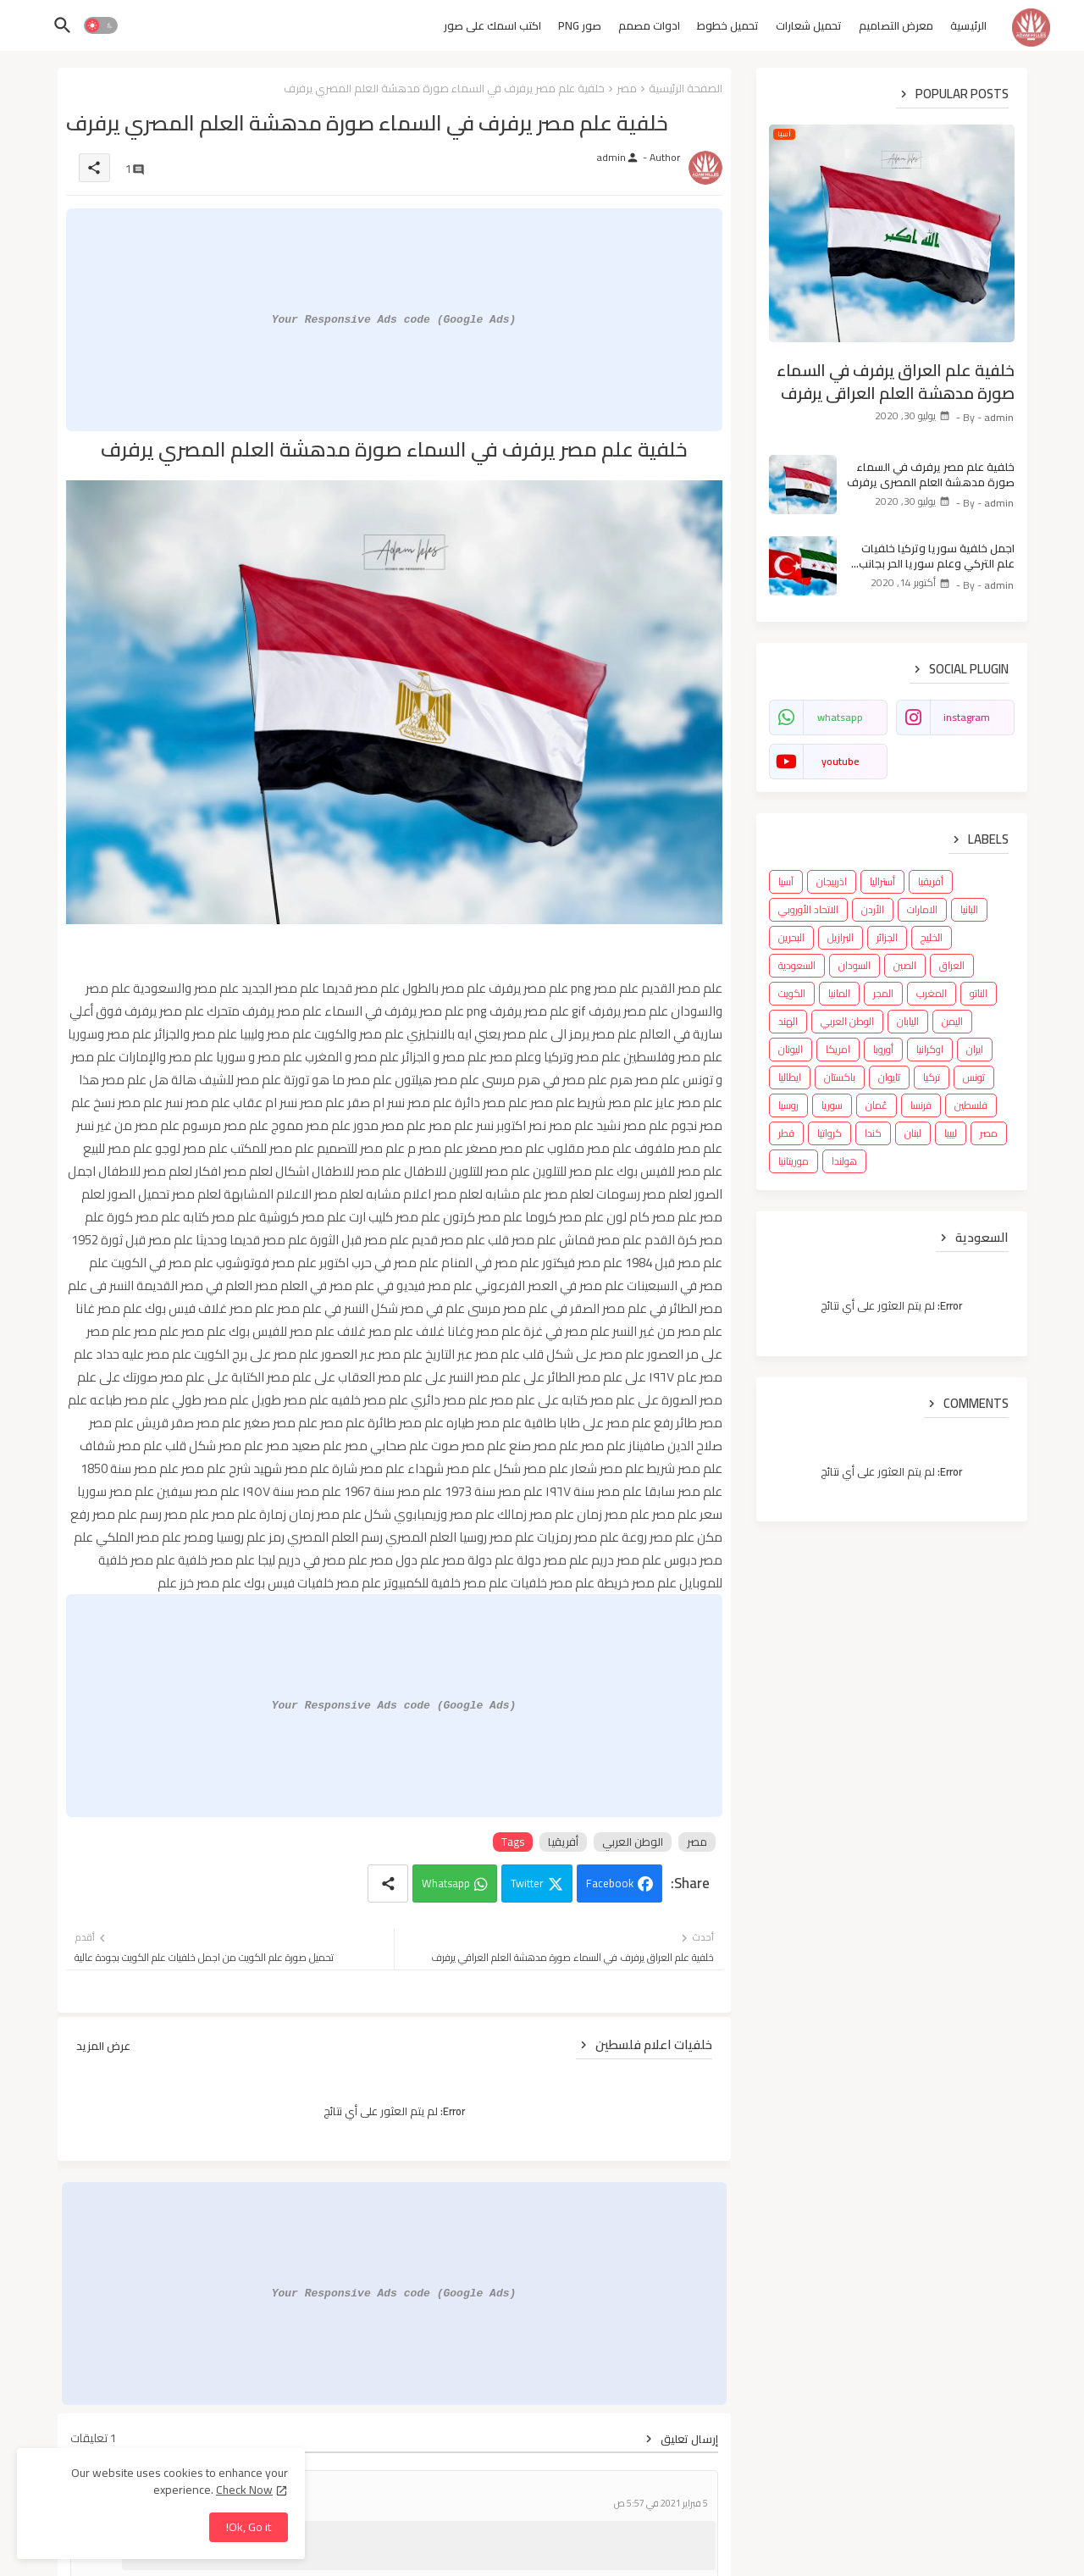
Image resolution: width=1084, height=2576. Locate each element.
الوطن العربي (632, 1842)
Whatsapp (446, 1883)
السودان (854, 965)
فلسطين (970, 1105)
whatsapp (840, 717)
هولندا (844, 1161)
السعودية (797, 965)
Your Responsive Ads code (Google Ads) (394, 319)
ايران (974, 1049)
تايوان (889, 1077)
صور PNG (579, 25)
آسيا (786, 881)
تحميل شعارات (809, 25)
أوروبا (883, 1049)
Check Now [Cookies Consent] (244, 2490)
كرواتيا (829, 1133)
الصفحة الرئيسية (685, 88)
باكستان (839, 1077)
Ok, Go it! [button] (248, 2527)
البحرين (791, 937)
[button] (101, 25)
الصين (904, 965)
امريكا (838, 1049)
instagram (966, 717)
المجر (883, 993)
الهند (788, 1021)
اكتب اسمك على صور (492, 25)
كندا (873, 1133)
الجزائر (887, 937)
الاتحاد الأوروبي (808, 909)
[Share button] (388, 1883)
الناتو (978, 993)
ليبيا (950, 1133)
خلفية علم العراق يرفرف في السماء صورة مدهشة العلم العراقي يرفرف (896, 381)
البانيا (969, 909)
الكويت (791, 993)
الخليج (932, 937)
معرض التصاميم (896, 25)
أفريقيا (563, 1842)
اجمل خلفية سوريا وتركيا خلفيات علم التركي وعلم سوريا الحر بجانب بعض (937, 555)
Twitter (527, 1883)
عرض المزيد (103, 2045)
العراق (952, 965)
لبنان (912, 1133)
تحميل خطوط (728, 25)
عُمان (877, 1105)
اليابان (908, 1021)
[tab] (968, 29)
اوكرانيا (929, 1049)
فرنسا (921, 1105)
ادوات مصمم (649, 25)
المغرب (931, 993)
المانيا (839, 993)
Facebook (609, 1883)
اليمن (952, 1021)
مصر (627, 88)
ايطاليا (789, 1077)
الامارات (922, 909)
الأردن (872, 909)
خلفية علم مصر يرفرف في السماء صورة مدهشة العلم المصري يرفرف (931, 474)
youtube (840, 761)
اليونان (790, 1049)
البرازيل (840, 937)
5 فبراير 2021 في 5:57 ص (661, 2503)
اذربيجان (831, 881)
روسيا (788, 1105)
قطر (786, 1133)
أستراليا (882, 881)
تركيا (931, 1077)
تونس (974, 1077)
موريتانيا (793, 1161)
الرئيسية (968, 25)
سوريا (832, 1105)
